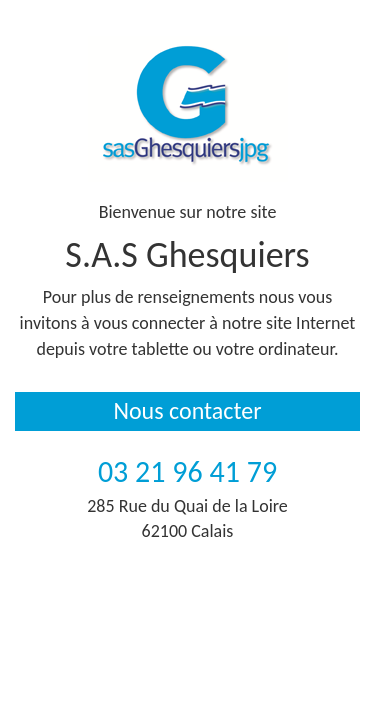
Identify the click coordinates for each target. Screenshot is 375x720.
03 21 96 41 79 (187, 471)
